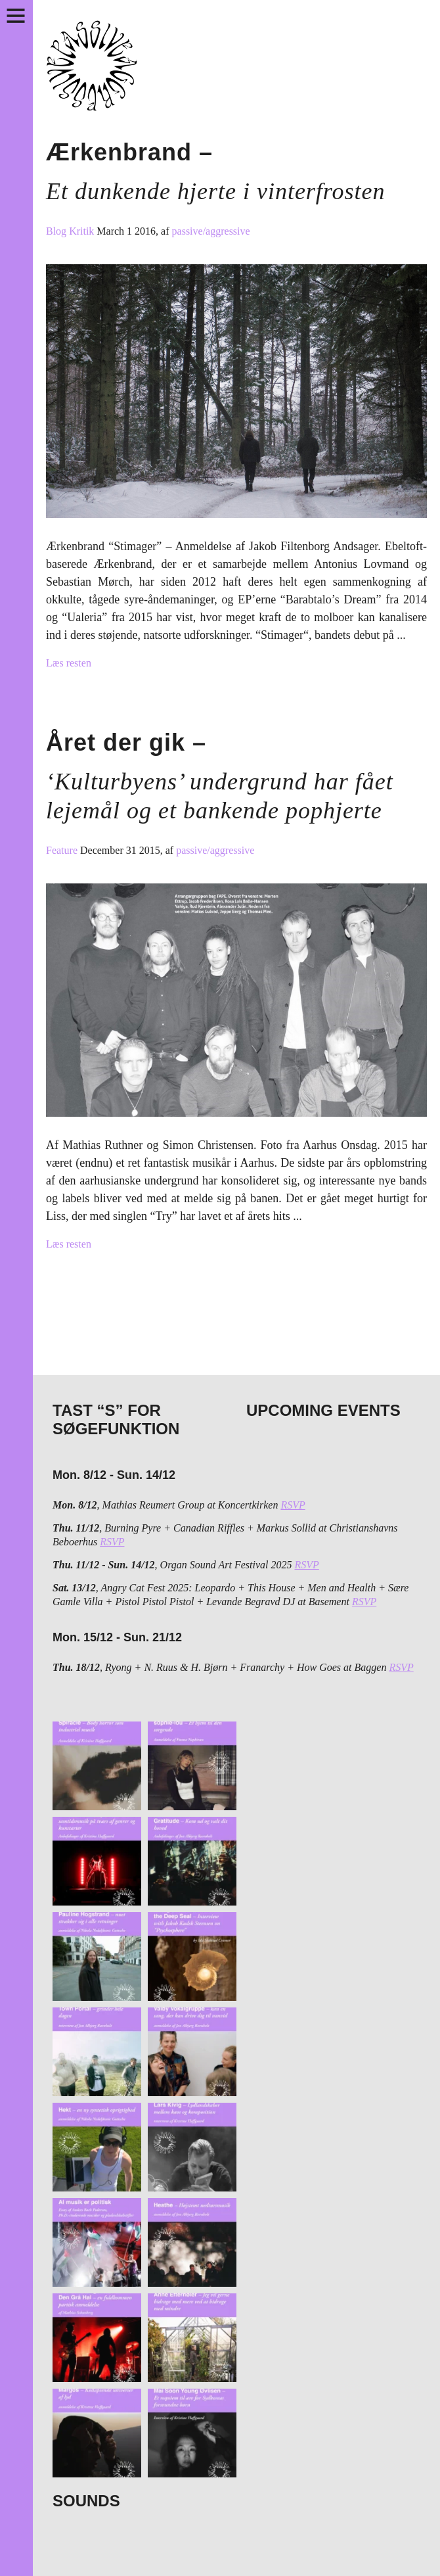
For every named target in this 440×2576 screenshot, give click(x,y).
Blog (57, 231)
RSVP (292, 1504)
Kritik (83, 231)
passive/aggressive (211, 231)
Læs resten (68, 662)
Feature (63, 850)
